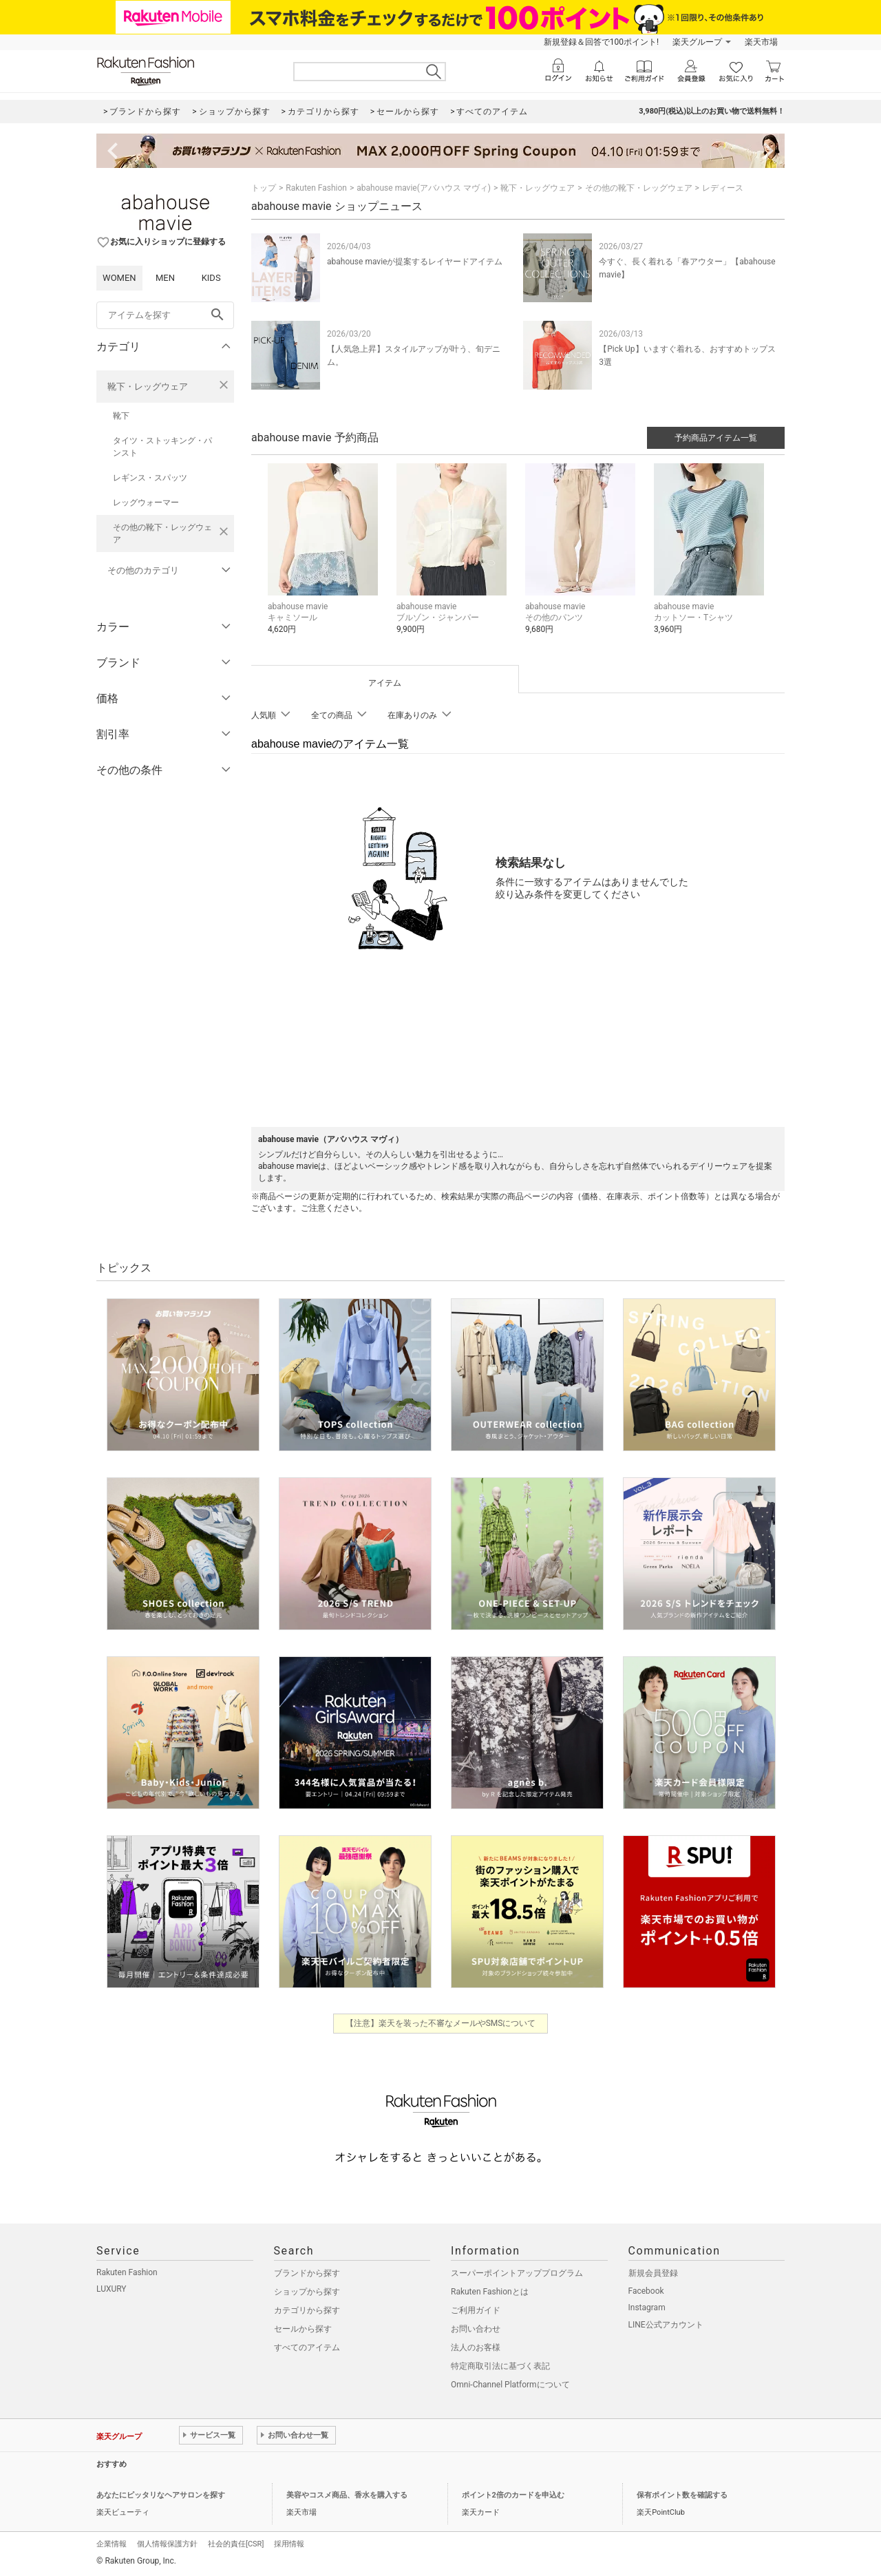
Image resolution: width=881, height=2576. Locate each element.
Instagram (647, 2307)
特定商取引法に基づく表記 (500, 2366)
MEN (165, 278)
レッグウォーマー (146, 502)
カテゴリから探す (307, 2310)
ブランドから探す (307, 2273)
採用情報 (289, 2544)
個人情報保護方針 (167, 2544)
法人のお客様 (475, 2347)
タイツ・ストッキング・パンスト (162, 447)
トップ (263, 188)
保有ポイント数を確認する (682, 2495)
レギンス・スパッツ (150, 478)
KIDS (211, 278)
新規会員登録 (653, 2273)
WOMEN (119, 278)
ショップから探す (307, 2292)
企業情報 (111, 2544)
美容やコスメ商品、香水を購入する (346, 2495)
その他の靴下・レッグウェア (162, 533)
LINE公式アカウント (665, 2325)
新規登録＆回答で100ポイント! (601, 42)
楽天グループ (697, 42)
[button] (325, 559)
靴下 (121, 416)
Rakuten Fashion (316, 188)
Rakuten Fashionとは (490, 2292)
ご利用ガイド (475, 2310)
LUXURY (111, 2289)
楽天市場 (761, 42)
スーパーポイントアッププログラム (517, 2273)
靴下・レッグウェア (147, 386)
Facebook (646, 2291)
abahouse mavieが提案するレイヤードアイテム (414, 261)
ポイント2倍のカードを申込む (513, 2495)
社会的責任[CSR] (236, 2544)
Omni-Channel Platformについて (510, 2384)
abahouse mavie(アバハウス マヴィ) (424, 188)
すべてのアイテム (307, 2347)
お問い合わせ (475, 2329)
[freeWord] (165, 315)
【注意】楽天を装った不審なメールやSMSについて (441, 2023)
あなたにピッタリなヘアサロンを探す (160, 2495)
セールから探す (303, 2329)
